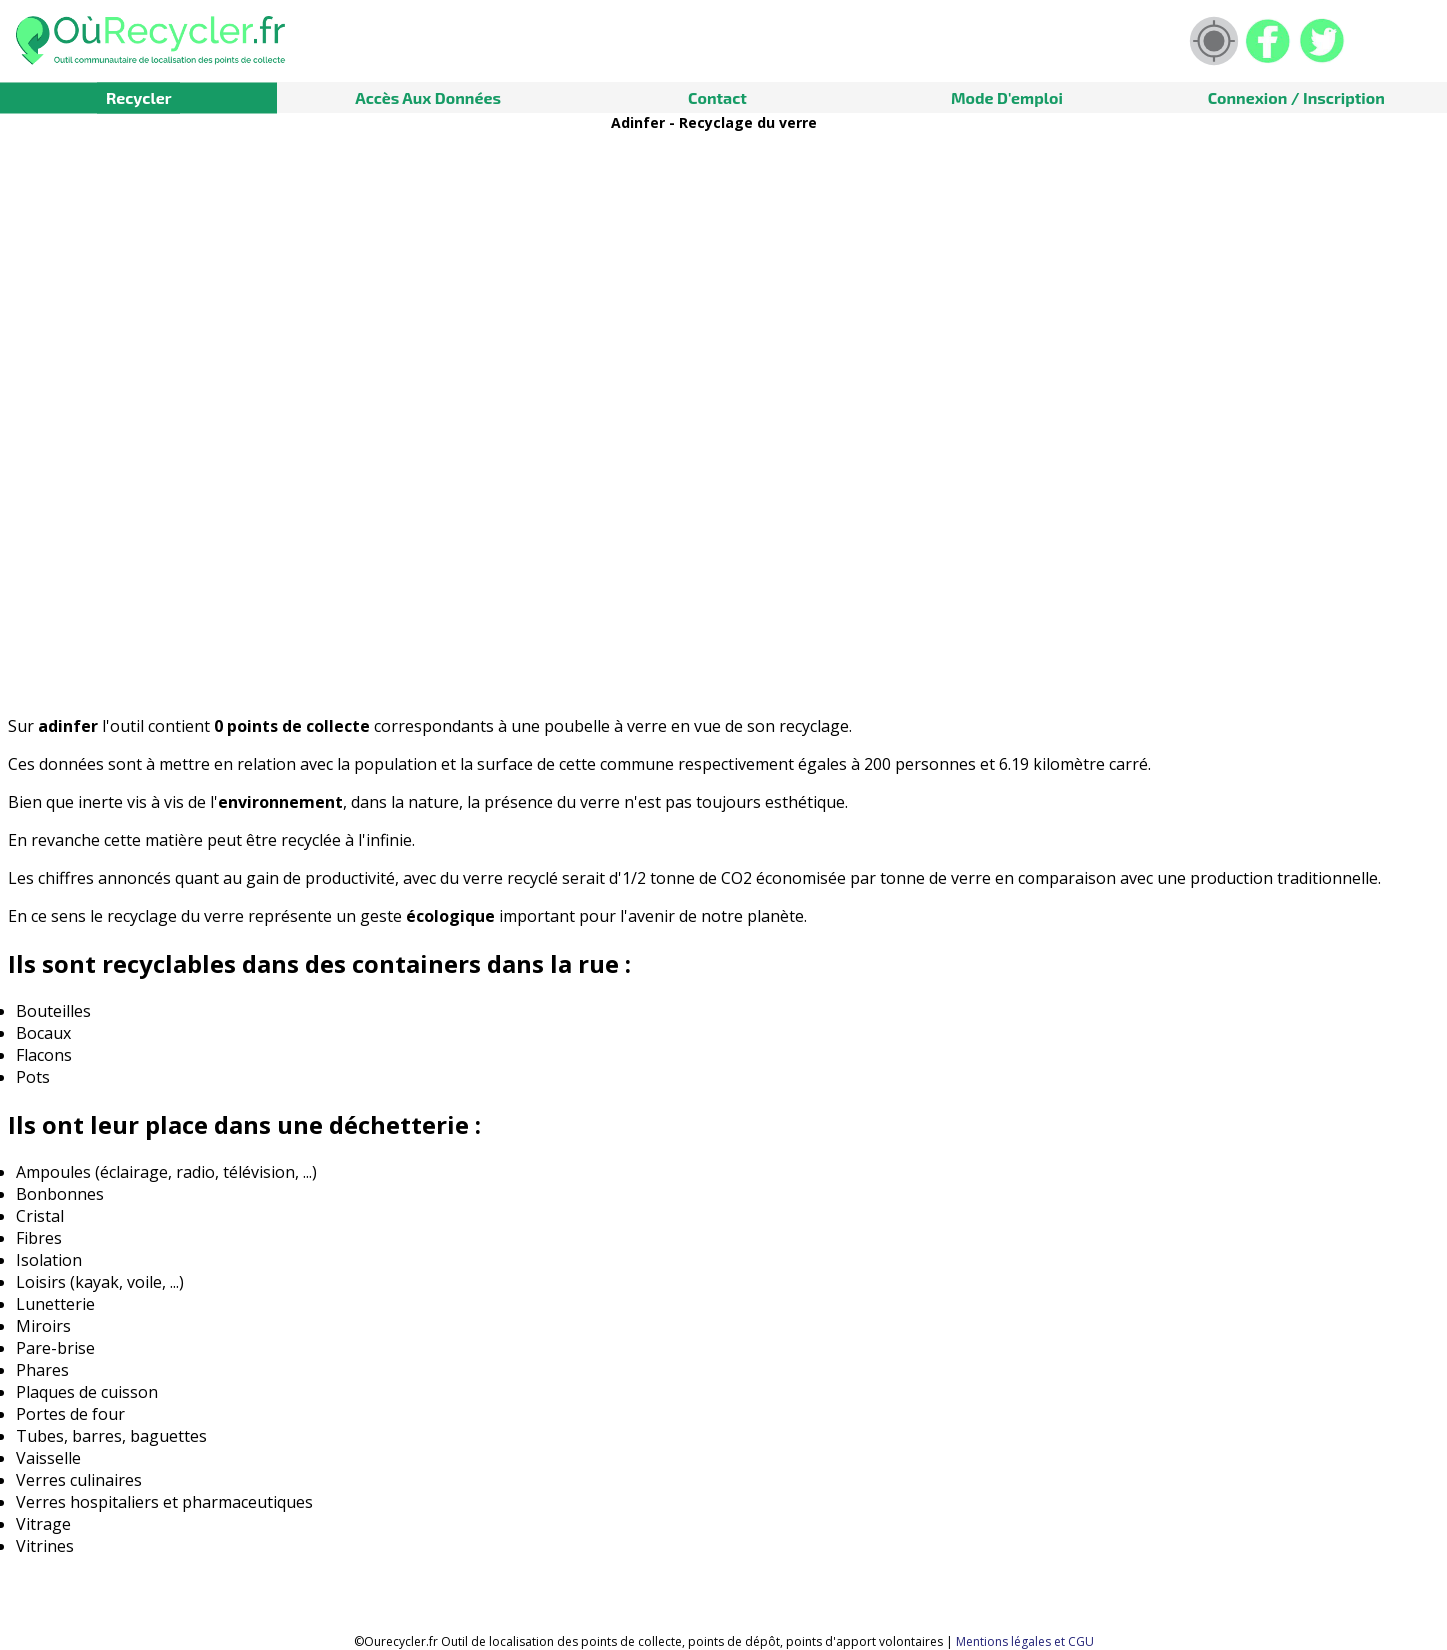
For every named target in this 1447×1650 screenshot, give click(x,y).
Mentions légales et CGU (1025, 1641)
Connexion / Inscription (1296, 97)
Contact (717, 97)
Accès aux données (428, 97)
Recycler (139, 97)
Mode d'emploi (1007, 97)
